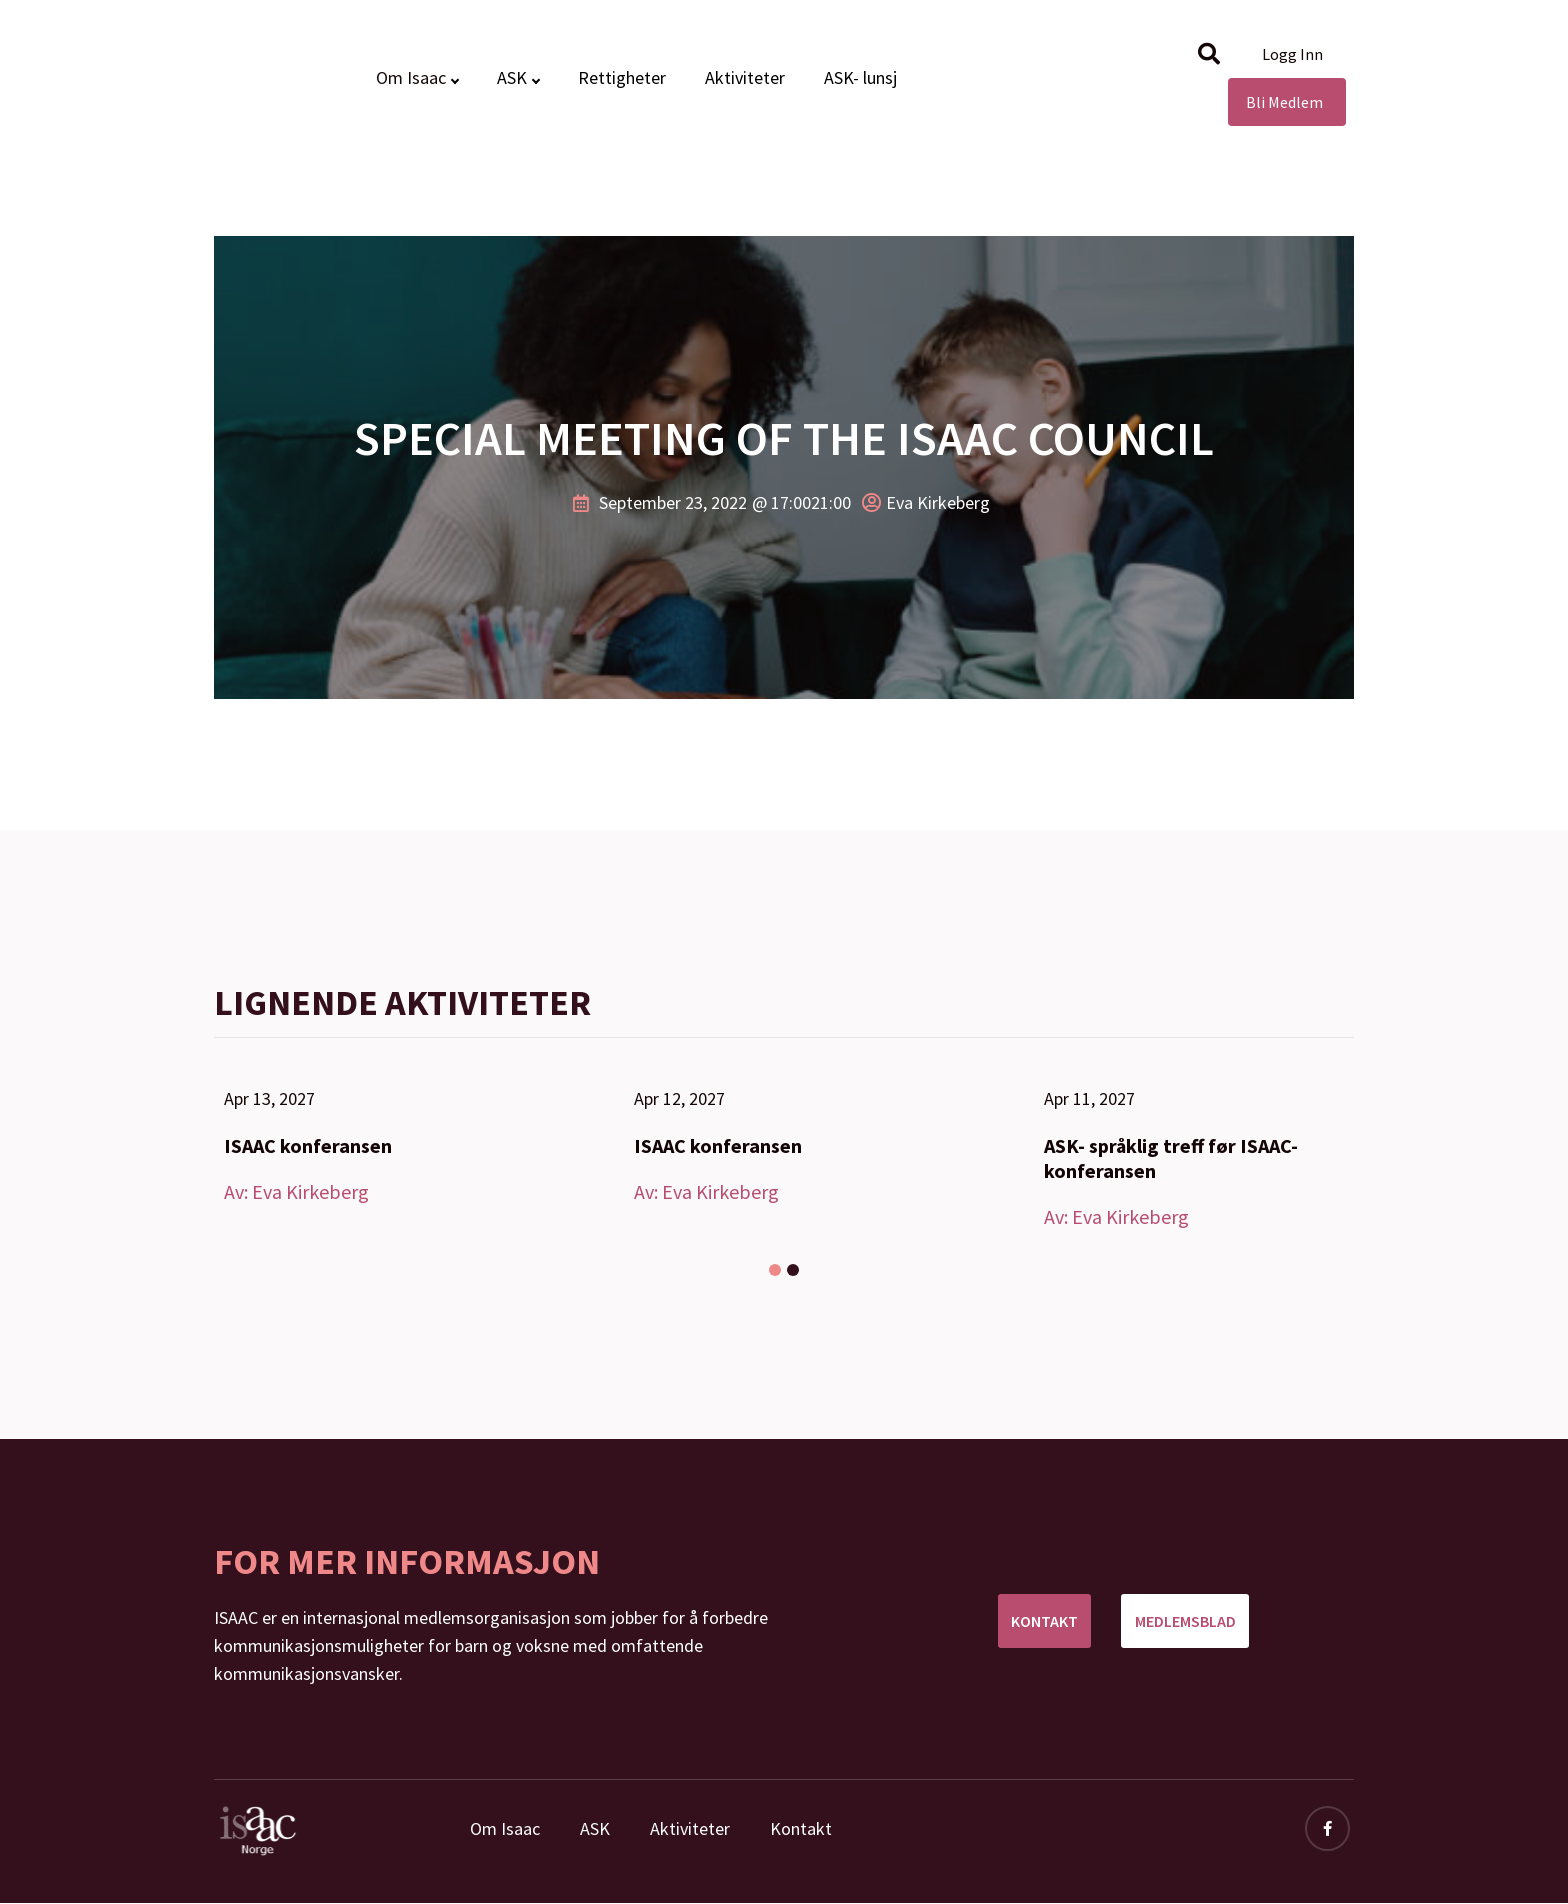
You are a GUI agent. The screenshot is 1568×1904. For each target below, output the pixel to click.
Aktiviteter (745, 77)
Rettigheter (622, 77)
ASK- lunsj (860, 77)
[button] (1209, 54)
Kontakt (801, 1828)
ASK (512, 77)
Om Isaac (411, 77)
